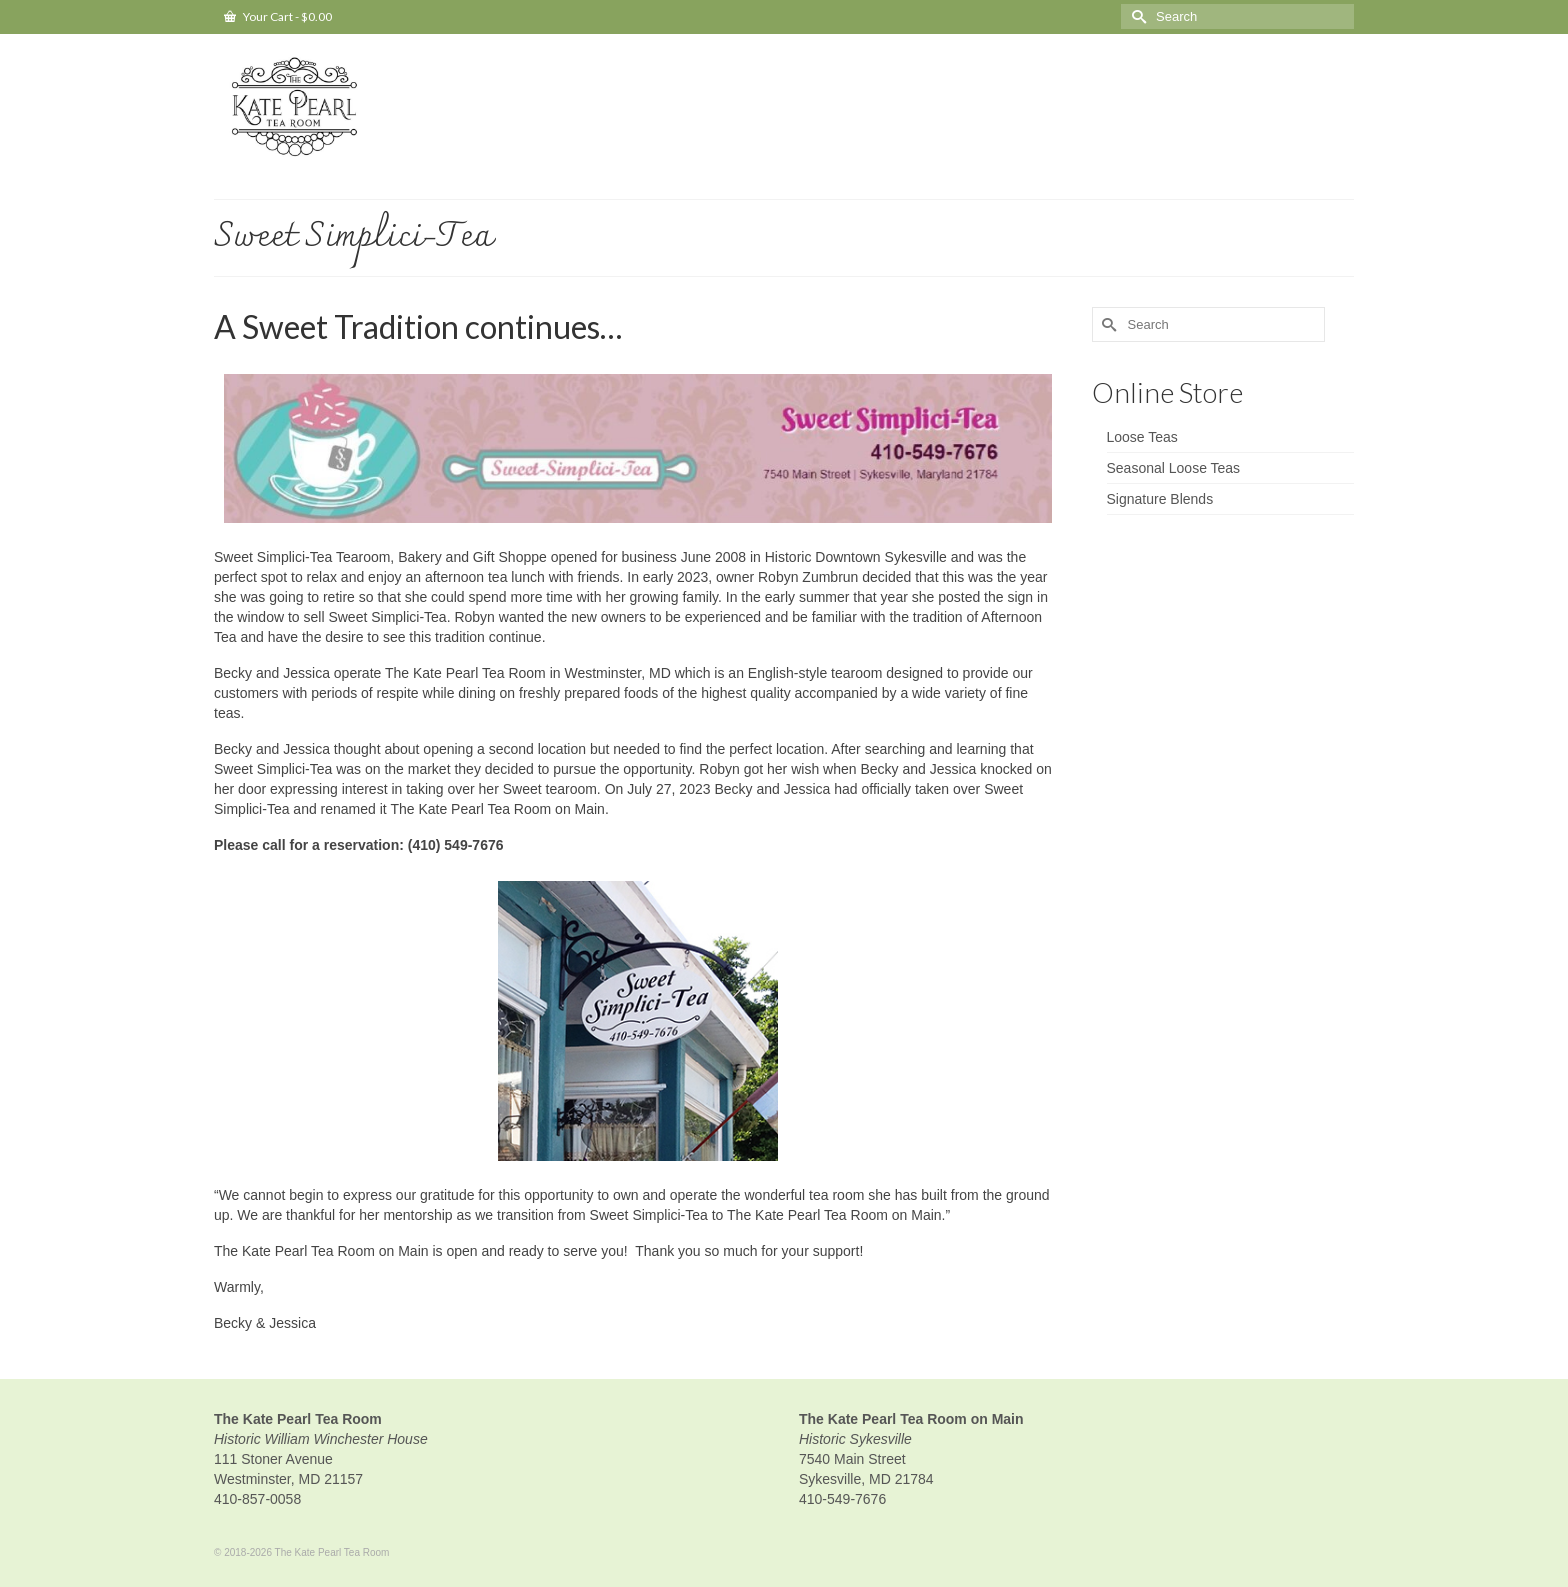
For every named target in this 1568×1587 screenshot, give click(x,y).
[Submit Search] (1136, 16)
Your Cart (278, 16)
